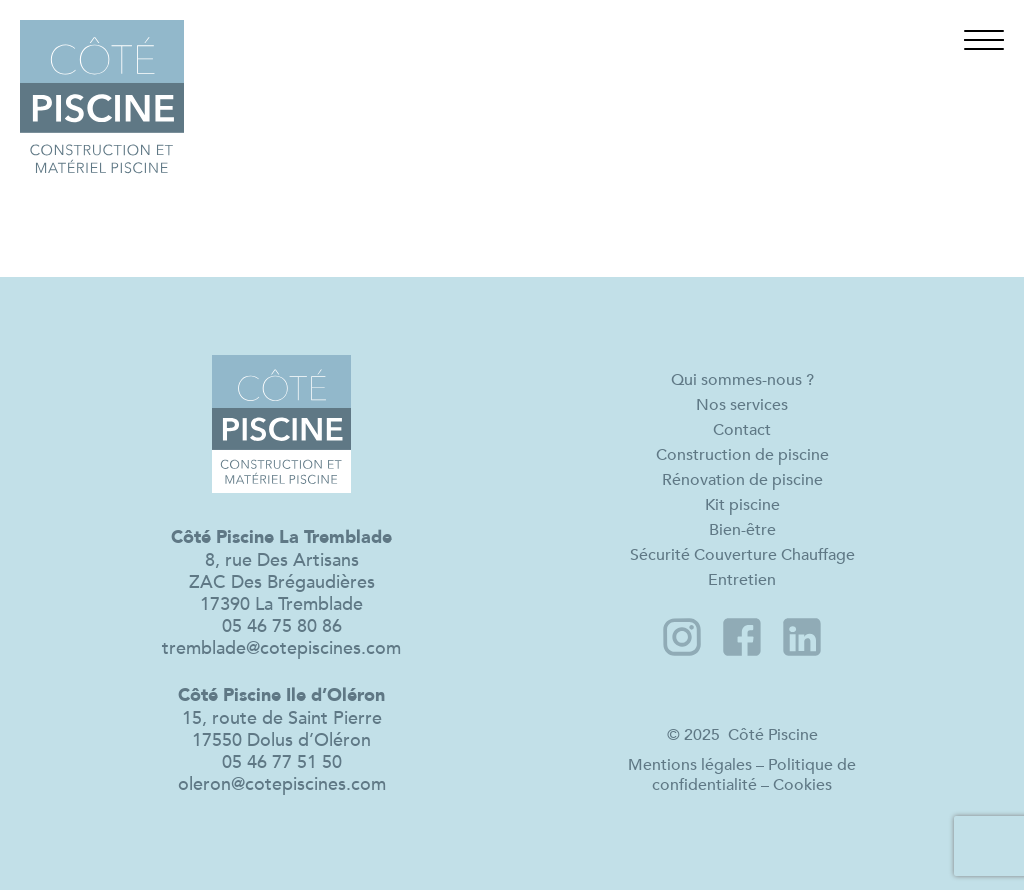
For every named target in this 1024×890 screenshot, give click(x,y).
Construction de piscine (742, 454)
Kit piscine (742, 504)
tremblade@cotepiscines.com (281, 648)
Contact (742, 429)
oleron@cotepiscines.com (282, 784)
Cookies (802, 784)
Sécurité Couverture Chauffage (742, 554)
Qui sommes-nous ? (742, 379)
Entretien (742, 579)
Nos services (742, 404)
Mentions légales (690, 764)
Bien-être (742, 529)
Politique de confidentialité (754, 774)
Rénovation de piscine (742, 479)
